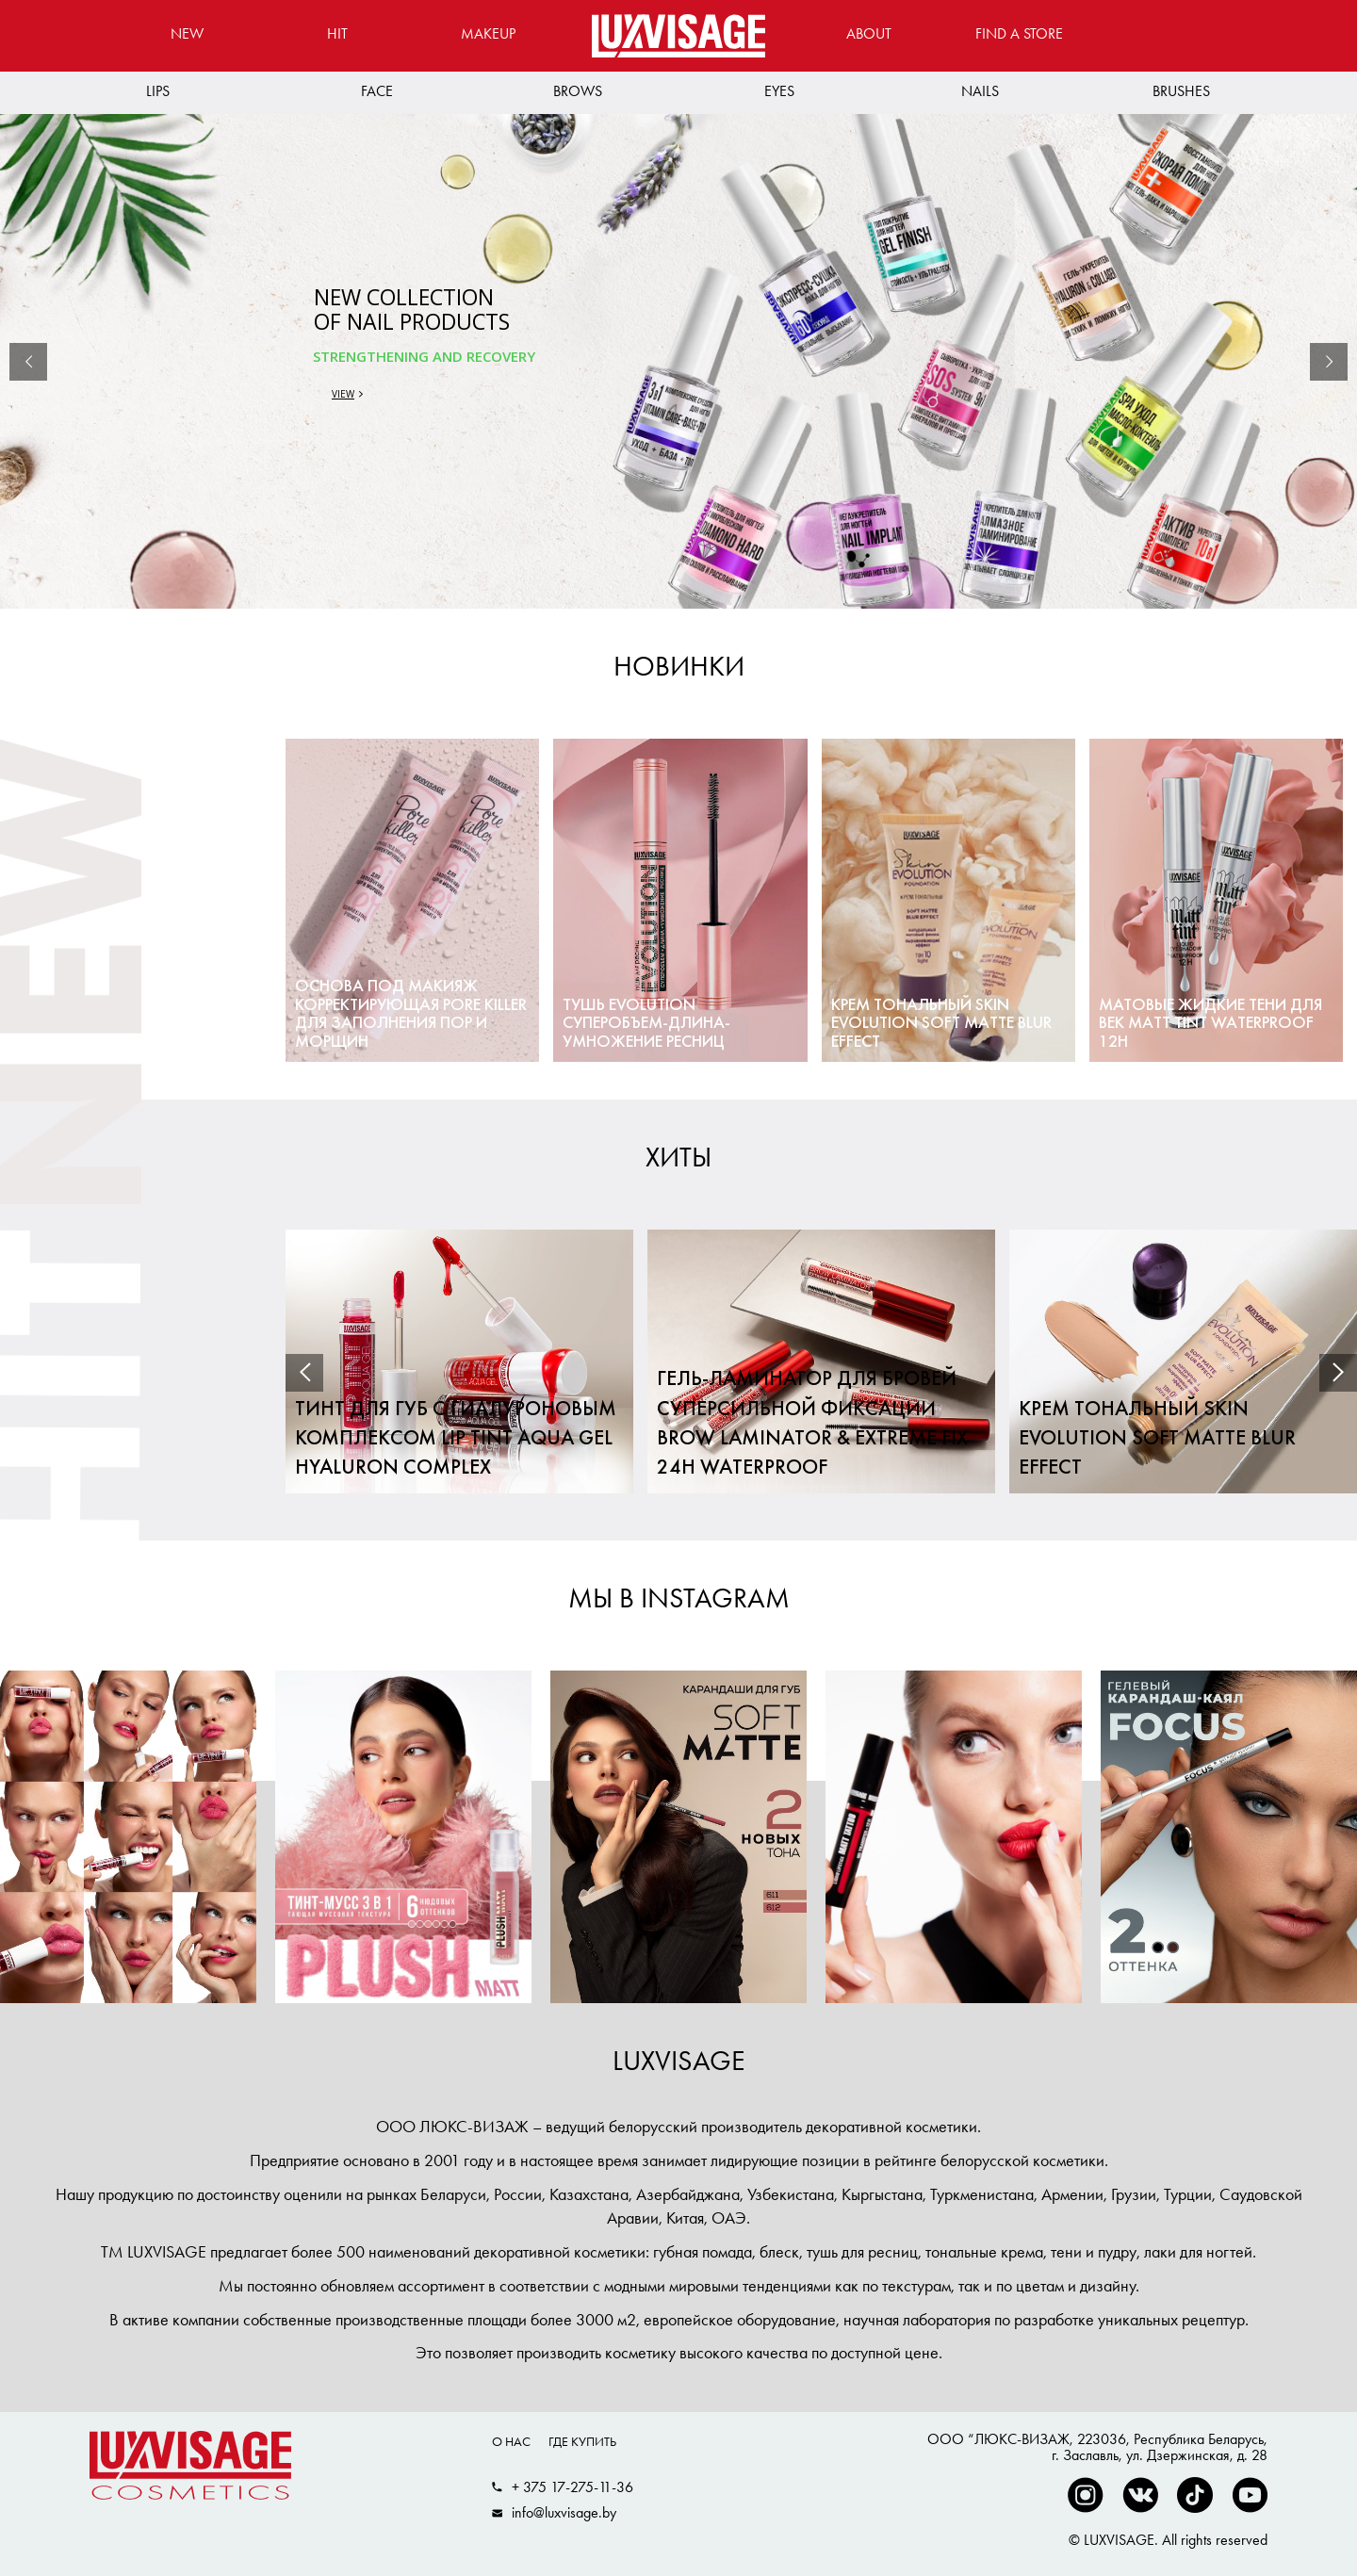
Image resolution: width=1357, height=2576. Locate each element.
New (187, 33)
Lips (158, 91)
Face (377, 91)
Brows (577, 91)
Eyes (779, 91)
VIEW (343, 393)
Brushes (1181, 91)
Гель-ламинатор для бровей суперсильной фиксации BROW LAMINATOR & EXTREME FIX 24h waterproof (812, 1424)
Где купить (582, 2441)
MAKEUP (488, 33)
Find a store (1019, 33)
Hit (337, 33)
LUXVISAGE (678, 2061)
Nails (980, 91)
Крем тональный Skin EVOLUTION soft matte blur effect (1157, 1439)
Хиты (678, 1157)
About (868, 33)
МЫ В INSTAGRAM (679, 1598)
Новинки (678, 666)
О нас (511, 2441)
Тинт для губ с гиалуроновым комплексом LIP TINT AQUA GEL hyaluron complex (455, 1439)
